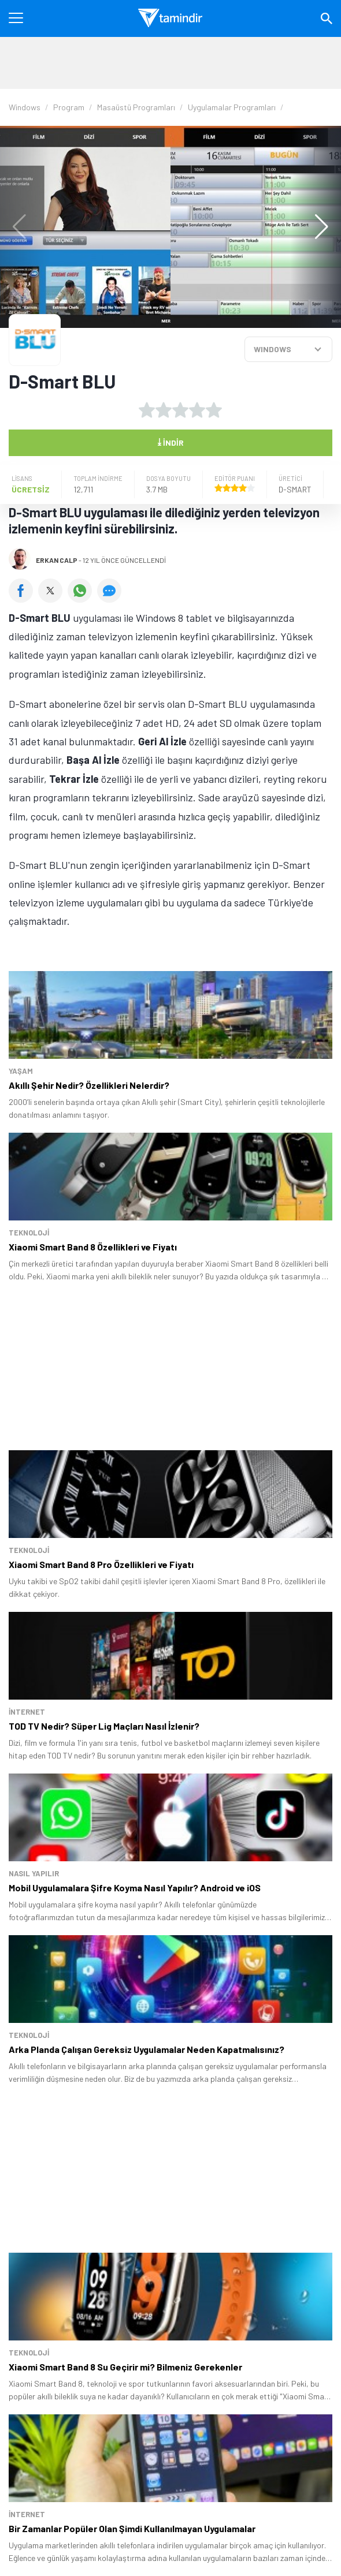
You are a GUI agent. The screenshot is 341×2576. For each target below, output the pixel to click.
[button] (316, 227)
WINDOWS (272, 349)
